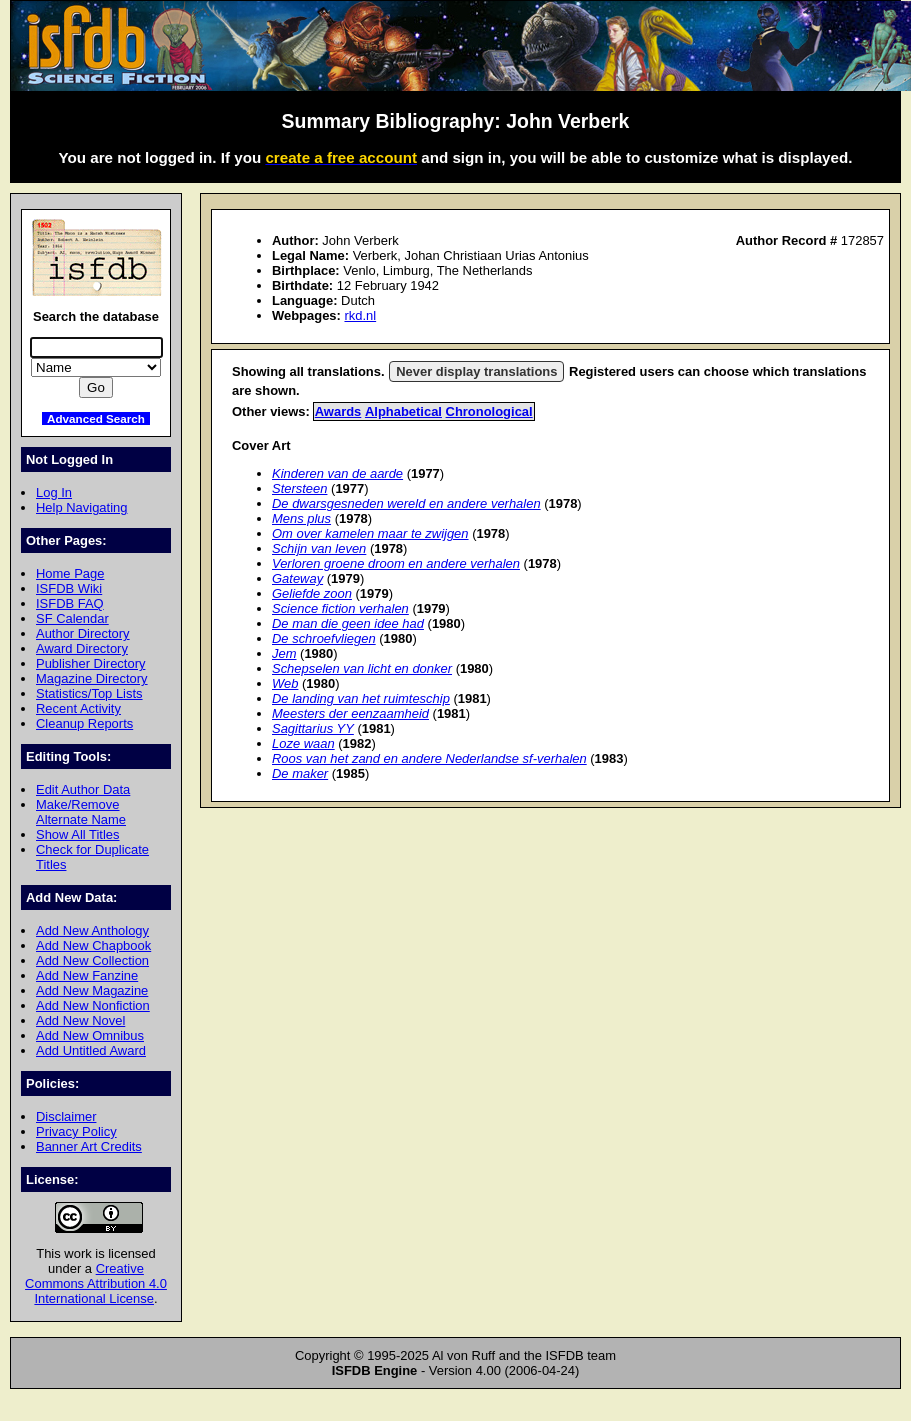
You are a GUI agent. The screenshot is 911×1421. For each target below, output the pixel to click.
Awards (338, 411)
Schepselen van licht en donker (362, 668)
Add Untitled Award (91, 1050)
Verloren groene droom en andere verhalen (396, 563)
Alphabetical (403, 411)
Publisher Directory (90, 663)
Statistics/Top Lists (89, 693)
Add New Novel (80, 1020)
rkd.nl (360, 315)
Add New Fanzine (87, 975)
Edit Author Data (83, 789)
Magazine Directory (92, 678)
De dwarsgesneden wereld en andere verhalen (406, 503)
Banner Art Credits (89, 1146)
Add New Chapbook (93, 945)
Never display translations (476, 371)
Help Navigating (81, 507)
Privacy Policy (76, 1131)
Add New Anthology (92, 930)
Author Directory (83, 633)
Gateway (297, 578)
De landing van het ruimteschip (361, 698)
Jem (284, 653)
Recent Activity (78, 708)
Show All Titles (78, 834)
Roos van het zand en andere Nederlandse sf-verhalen (429, 758)
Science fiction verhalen (340, 608)
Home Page (70, 573)
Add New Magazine (92, 990)
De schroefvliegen (324, 638)
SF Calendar (72, 618)
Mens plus (301, 518)
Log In (54, 492)
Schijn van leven (319, 548)
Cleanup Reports (84, 723)
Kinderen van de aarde (337, 473)
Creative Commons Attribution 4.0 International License (96, 1283)
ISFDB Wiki (69, 588)
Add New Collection (92, 960)
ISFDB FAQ (70, 603)
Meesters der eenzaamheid (350, 713)
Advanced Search (96, 418)
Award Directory (82, 648)
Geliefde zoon (312, 593)
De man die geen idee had (348, 623)
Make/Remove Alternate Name (81, 812)
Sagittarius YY (313, 728)
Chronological (489, 411)
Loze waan (303, 743)
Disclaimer (66, 1116)
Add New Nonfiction (93, 1005)
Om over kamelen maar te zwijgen (370, 533)
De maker (300, 773)
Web (285, 683)
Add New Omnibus (90, 1035)
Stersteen (299, 488)
